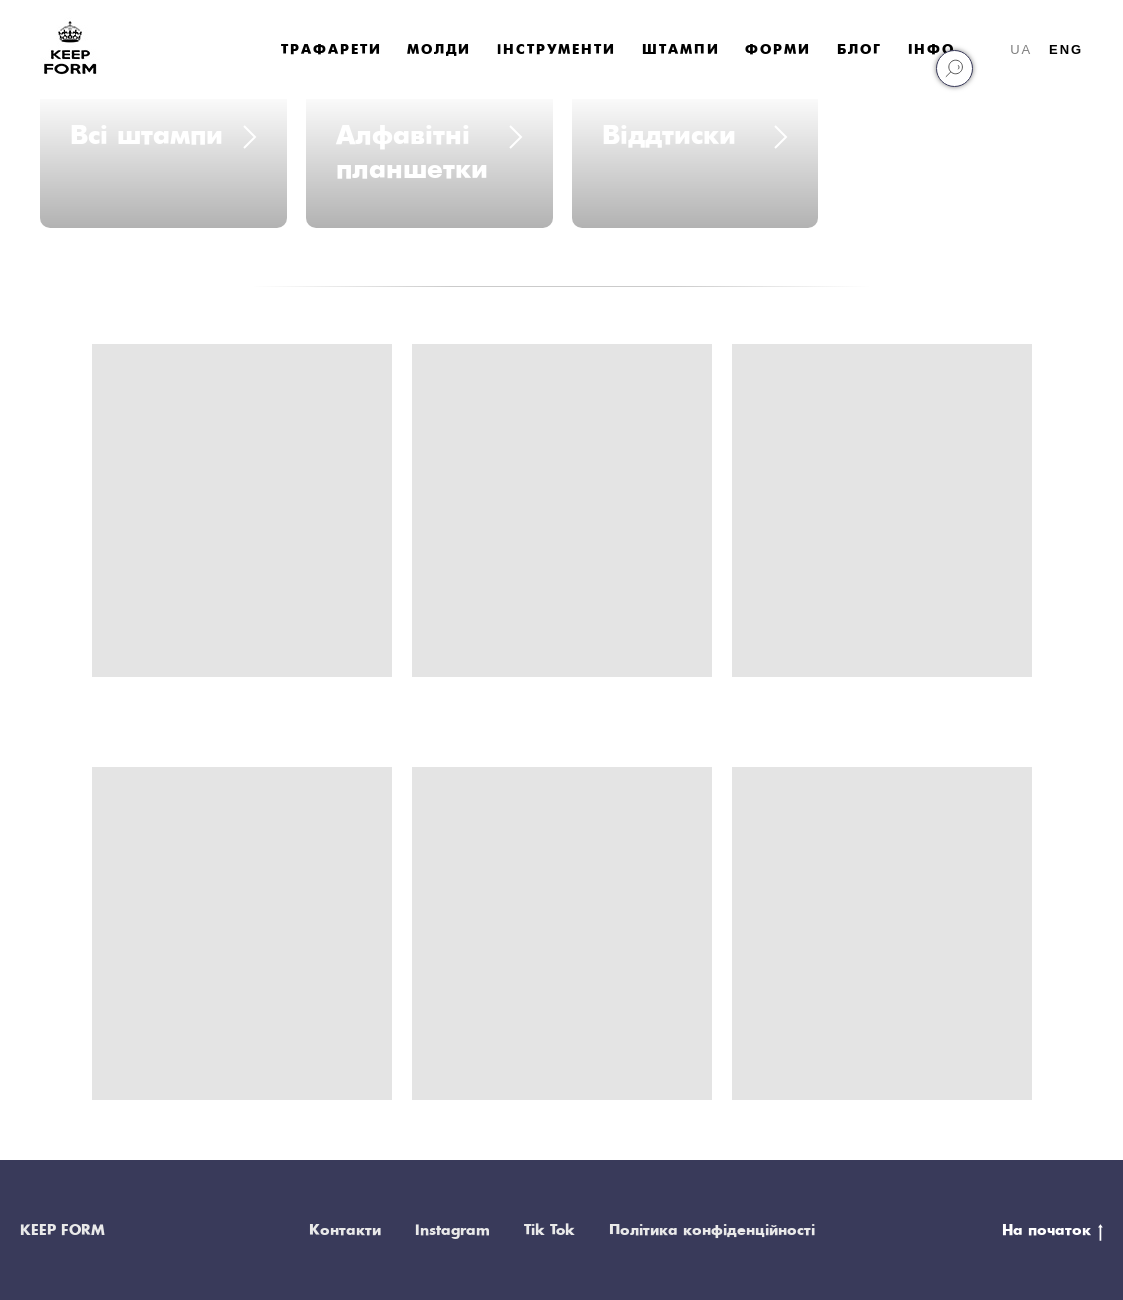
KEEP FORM (62, 1231)
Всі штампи (146, 136)
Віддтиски (669, 136)
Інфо (932, 50)
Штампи (681, 50)
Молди (439, 50)
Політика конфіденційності (712, 1231)
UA (1021, 49)
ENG (1066, 49)
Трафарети (331, 50)
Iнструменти (556, 50)
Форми (778, 50)
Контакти (345, 1231)
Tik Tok (549, 1231)
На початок (1052, 1232)
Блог (859, 50)
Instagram (452, 1231)
